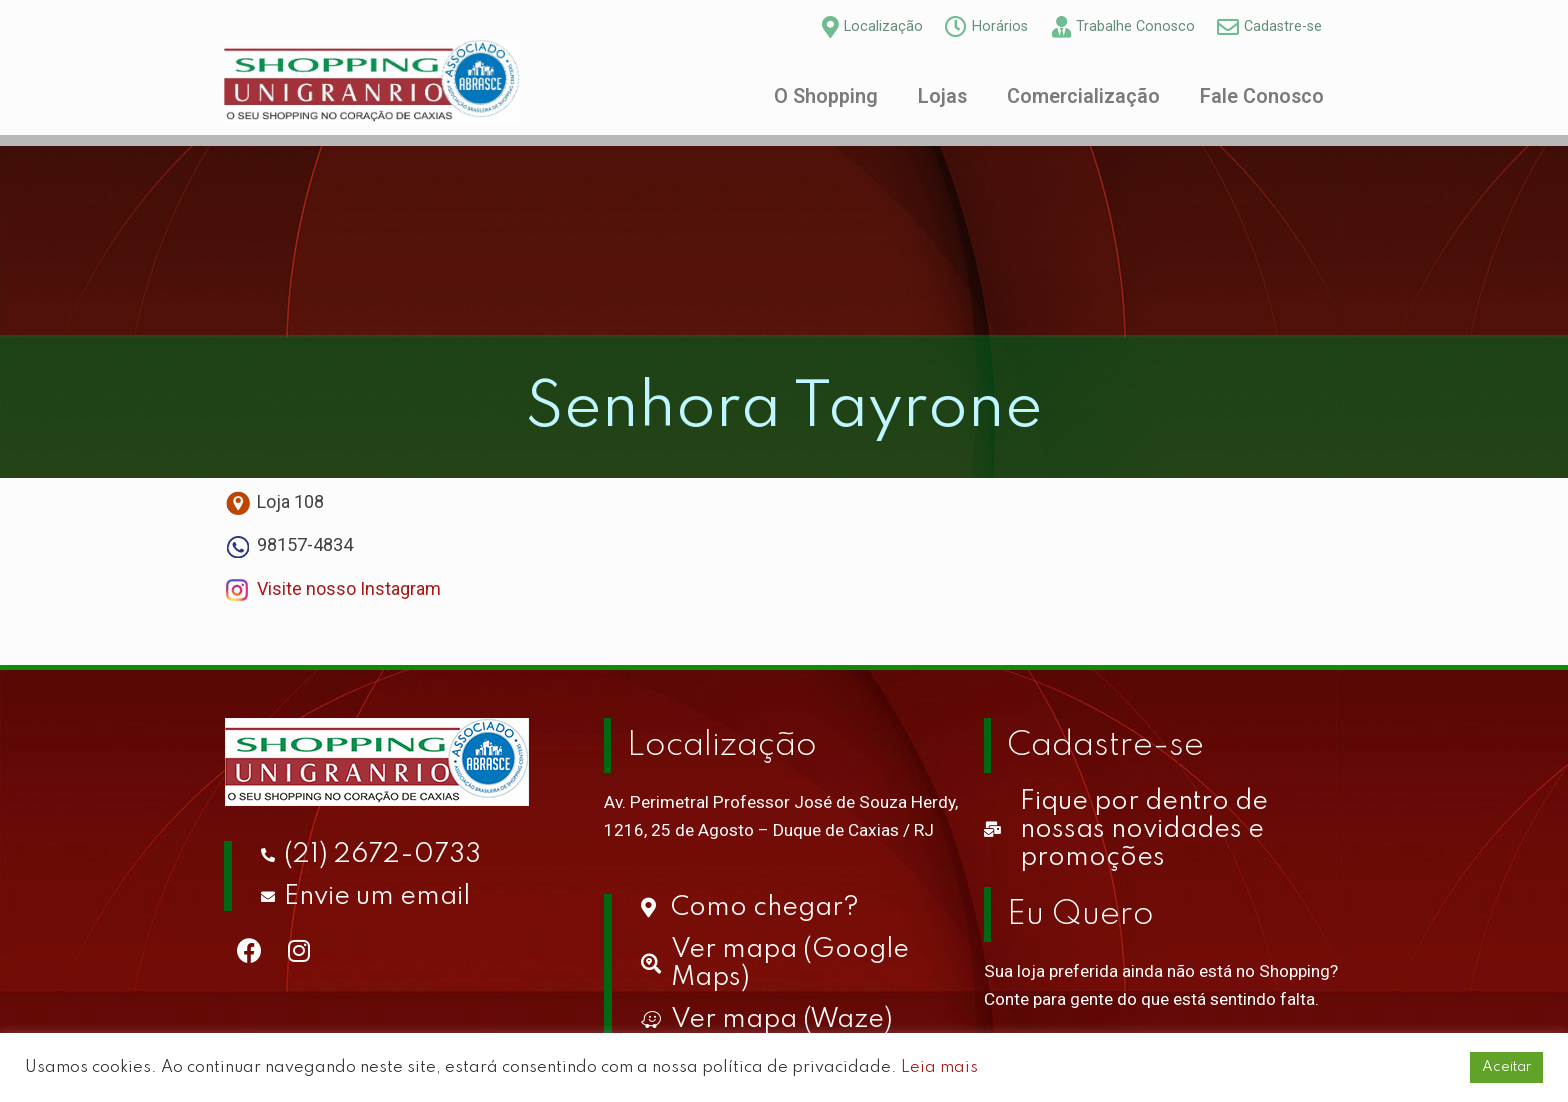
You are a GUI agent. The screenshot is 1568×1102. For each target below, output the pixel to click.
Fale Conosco (1262, 96)
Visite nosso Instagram (349, 588)
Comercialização (1083, 96)
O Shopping (826, 96)
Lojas (942, 96)
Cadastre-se (1105, 746)
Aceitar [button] (1506, 1067)
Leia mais (939, 1067)
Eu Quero (1080, 915)
